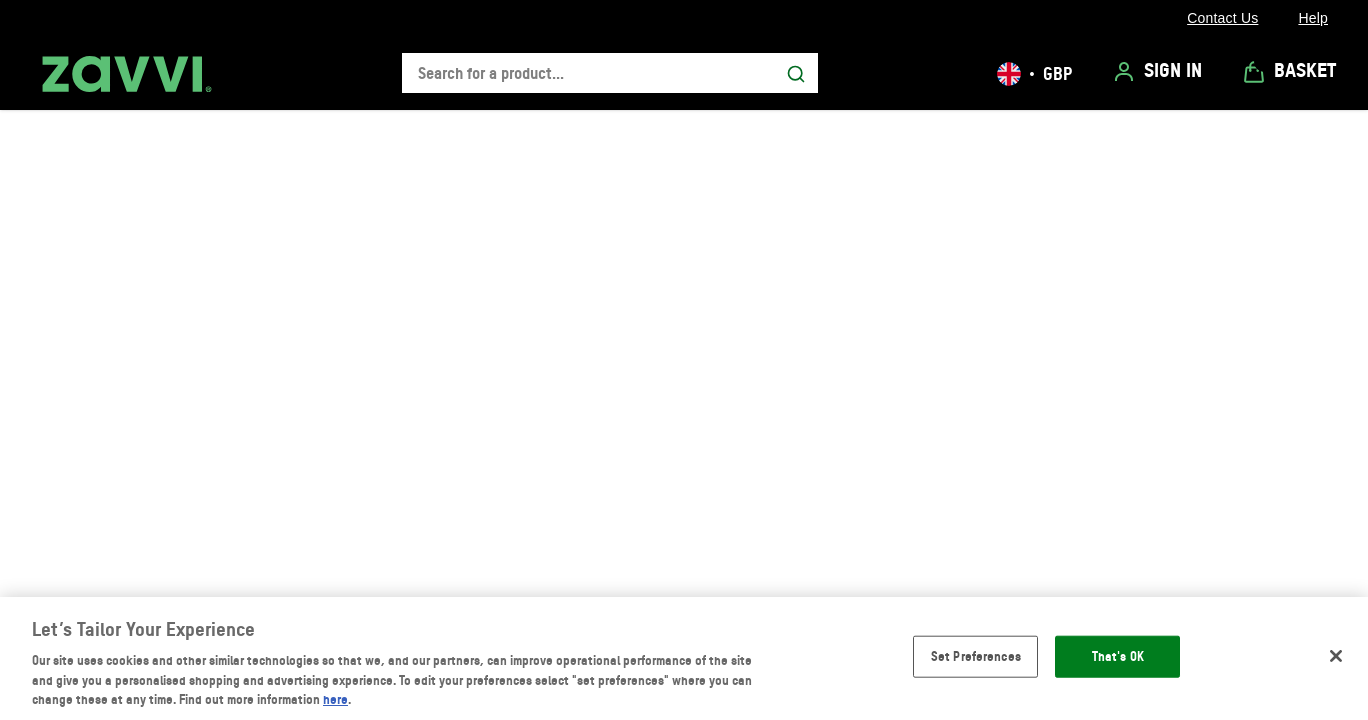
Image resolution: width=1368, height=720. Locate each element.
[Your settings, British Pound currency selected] (1034, 73)
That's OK (1118, 656)
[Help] (1313, 18)
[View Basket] (1289, 72)
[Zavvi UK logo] (127, 74)
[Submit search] (796, 74)
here (335, 699)
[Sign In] (1157, 72)
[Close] (1336, 656)
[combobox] (610, 73)
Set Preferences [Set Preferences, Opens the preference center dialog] (976, 656)
